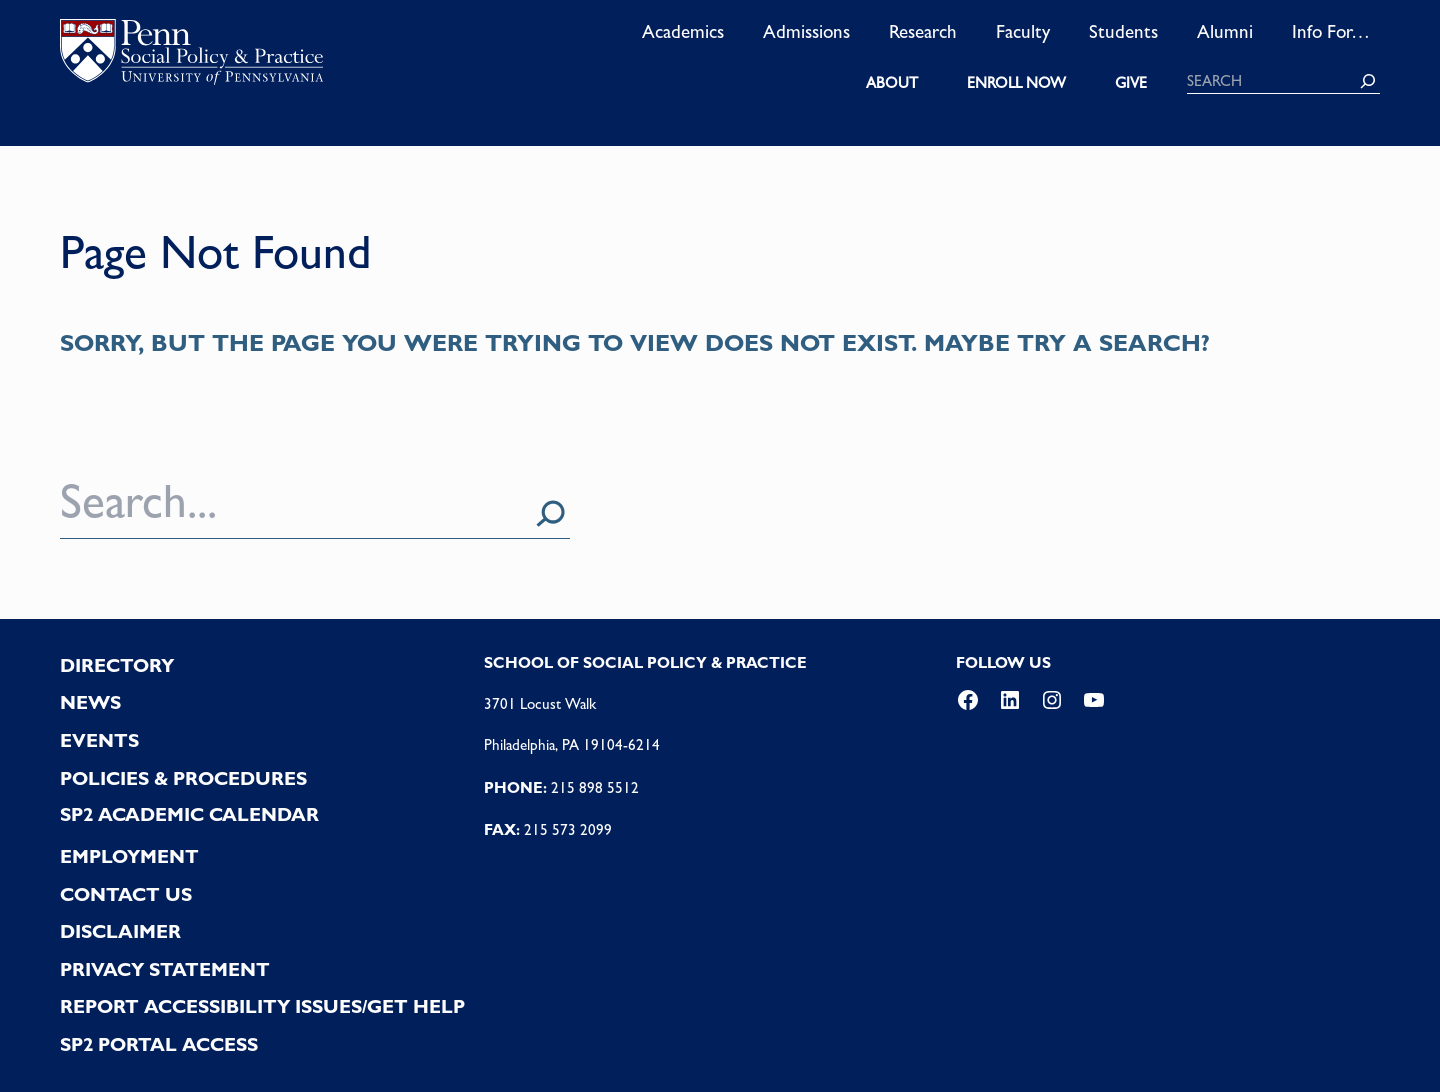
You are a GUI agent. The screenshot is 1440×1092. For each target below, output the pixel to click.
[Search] (1368, 81)
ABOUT (892, 83)
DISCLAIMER (120, 931)
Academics (683, 31)
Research (923, 31)
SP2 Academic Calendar (189, 814)
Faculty (1023, 31)
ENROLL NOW (1016, 83)
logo (191, 56)
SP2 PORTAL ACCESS (159, 1044)
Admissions (806, 31)
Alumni (1225, 31)
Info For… (1331, 31)
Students (1123, 31)
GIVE (1131, 83)
